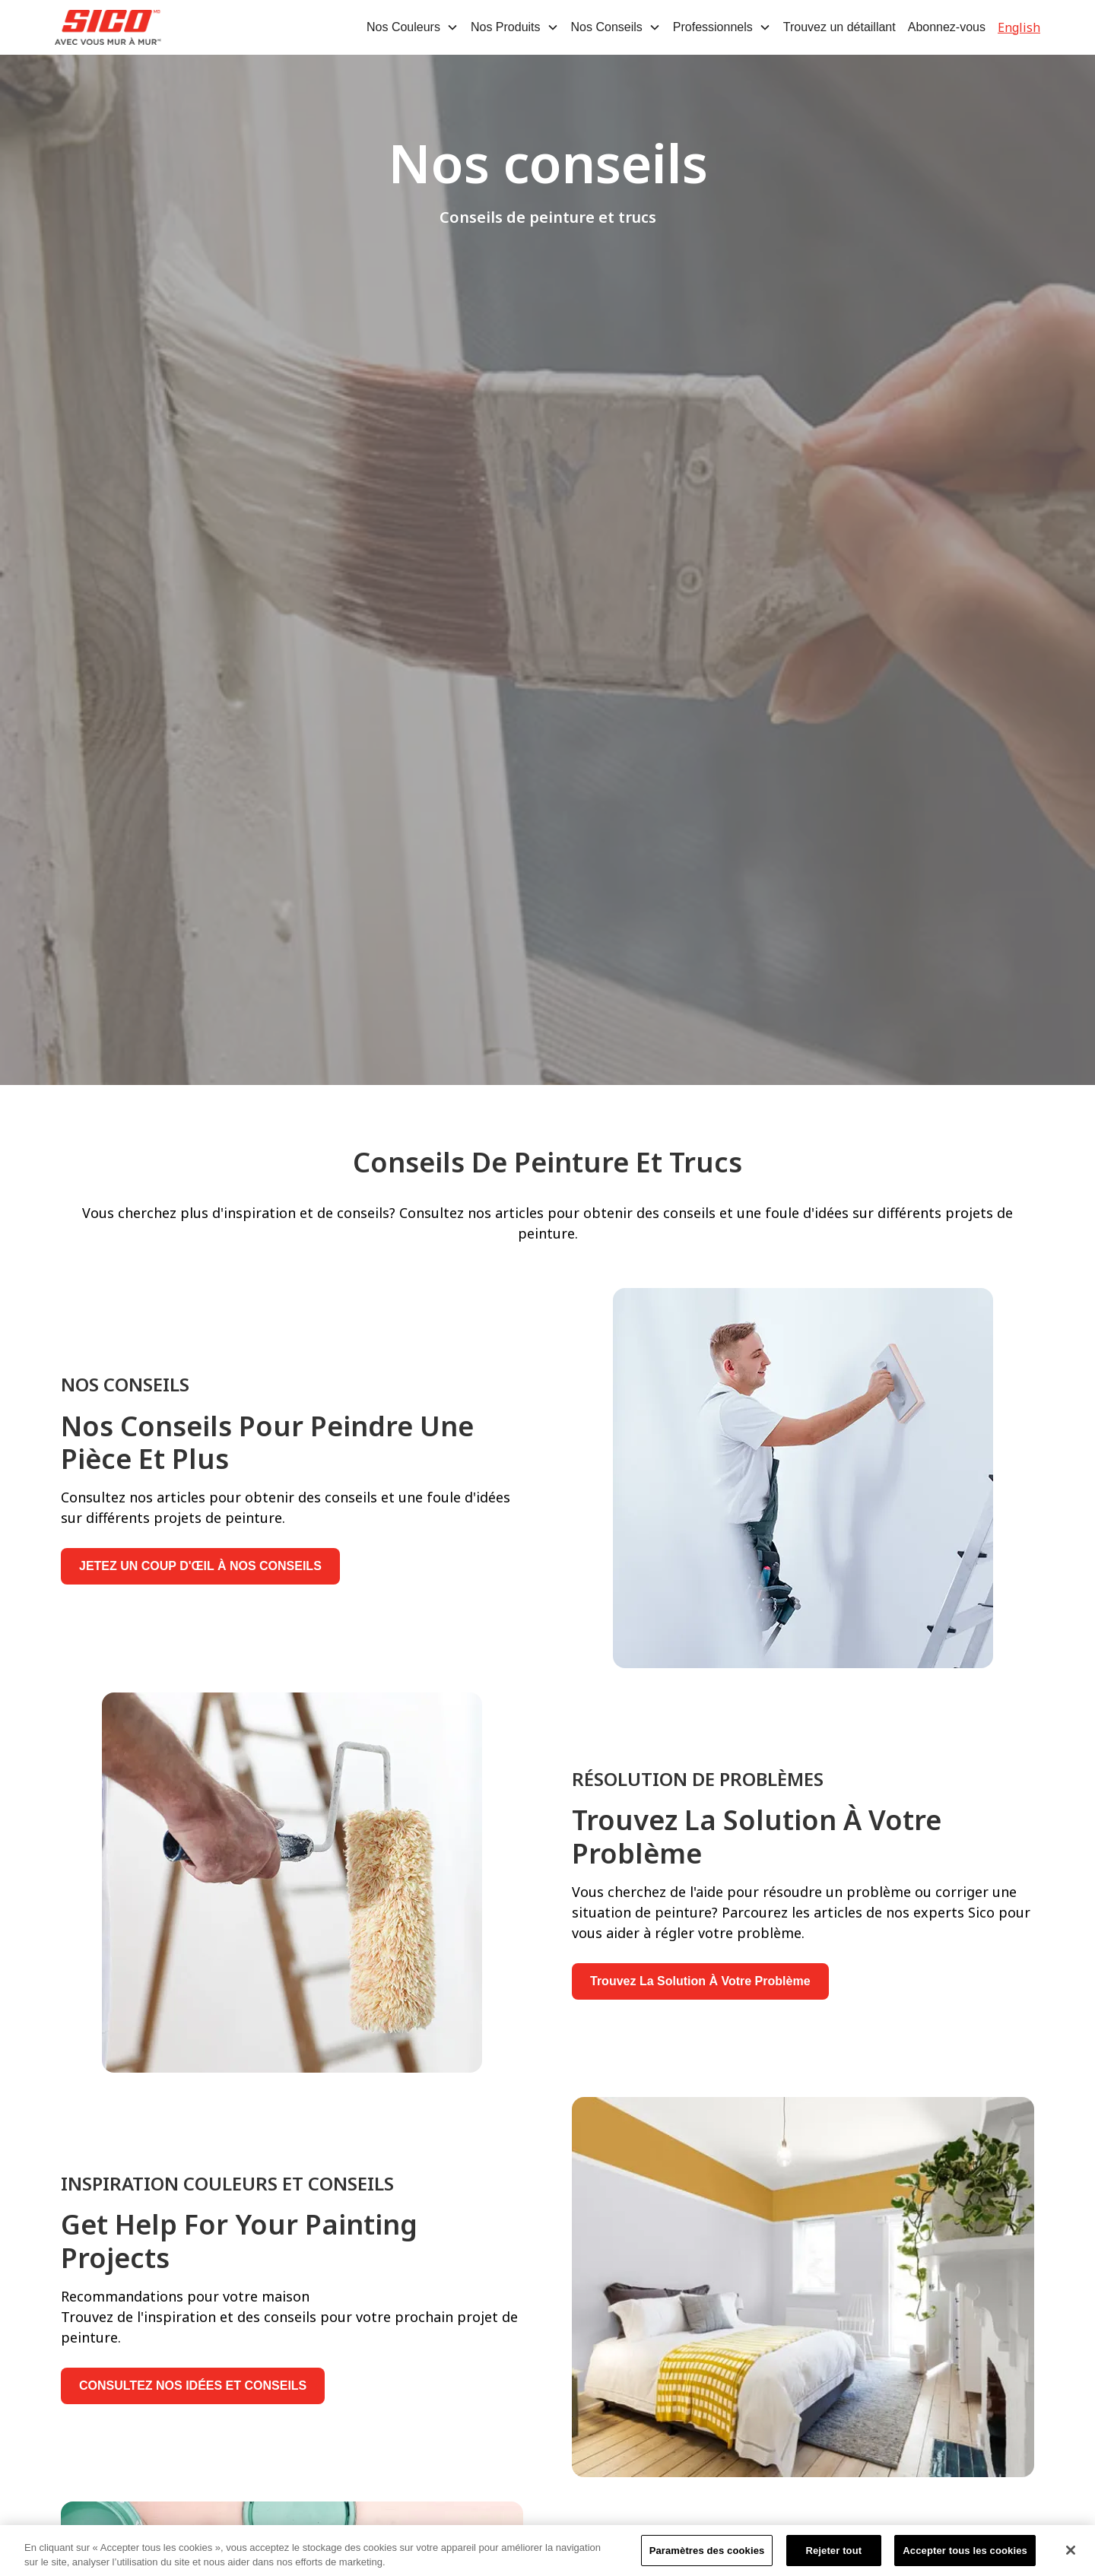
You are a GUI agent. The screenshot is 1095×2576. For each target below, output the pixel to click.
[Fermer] (1070, 2555)
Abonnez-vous (947, 27)
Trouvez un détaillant (839, 27)
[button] (412, 27)
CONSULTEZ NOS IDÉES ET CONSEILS (192, 2385)
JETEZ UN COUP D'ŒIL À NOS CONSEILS (200, 1565)
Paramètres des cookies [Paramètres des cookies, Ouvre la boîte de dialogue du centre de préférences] (707, 2556)
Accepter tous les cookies (965, 2556)
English (1019, 27)
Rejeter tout (833, 2556)
